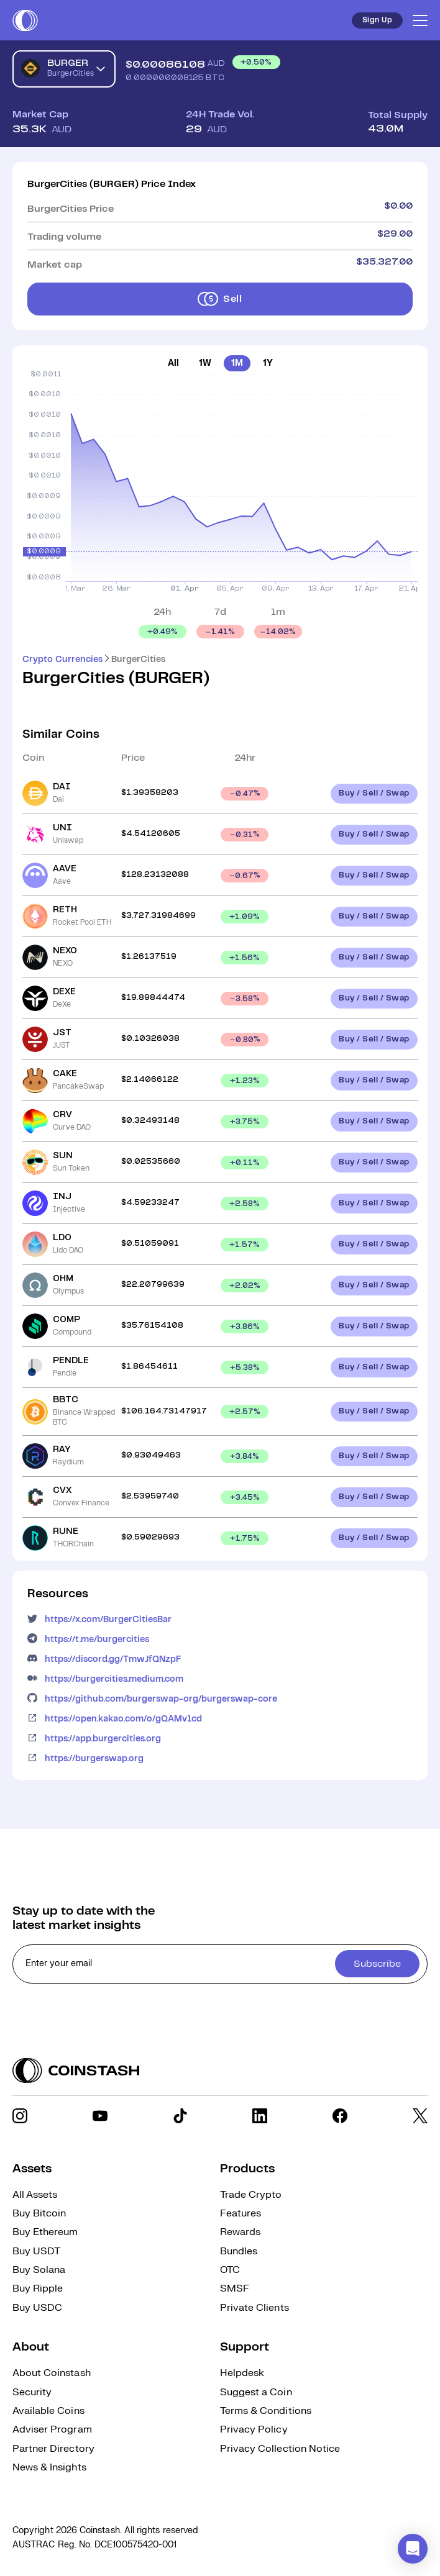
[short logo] (25, 20)
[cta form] (220, 1964)
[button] (413, 2549)
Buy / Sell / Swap (374, 793)
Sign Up (377, 20)
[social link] (19, 2115)
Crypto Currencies (62, 659)
